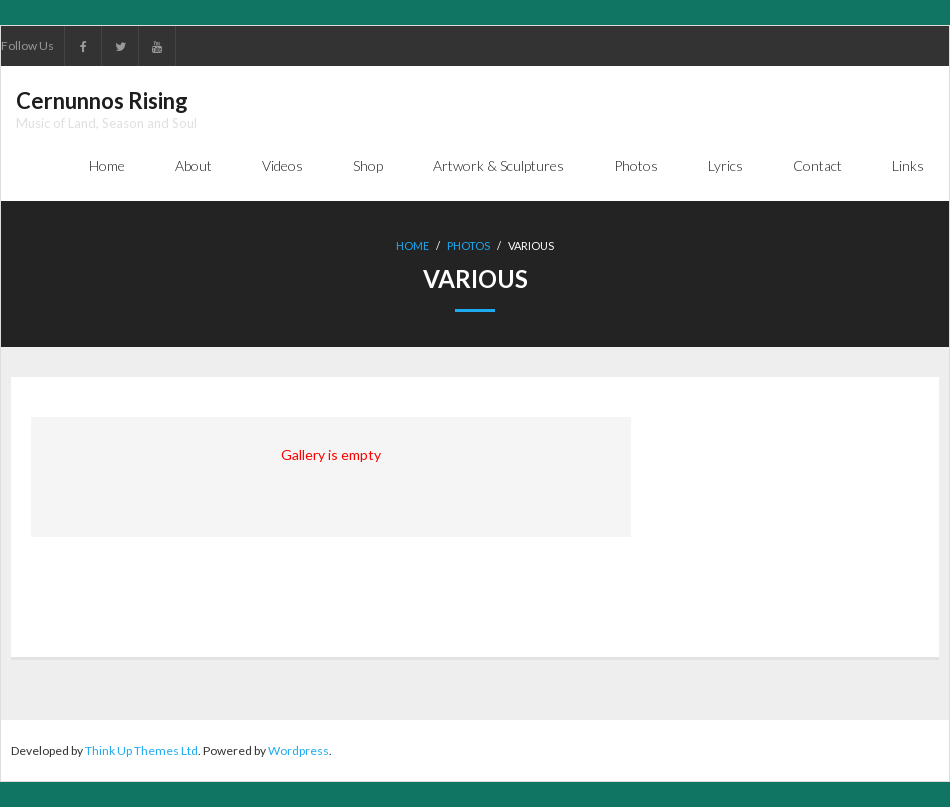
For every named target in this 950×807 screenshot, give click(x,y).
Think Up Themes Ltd (141, 750)
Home (412, 245)
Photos (468, 245)
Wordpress (298, 750)
